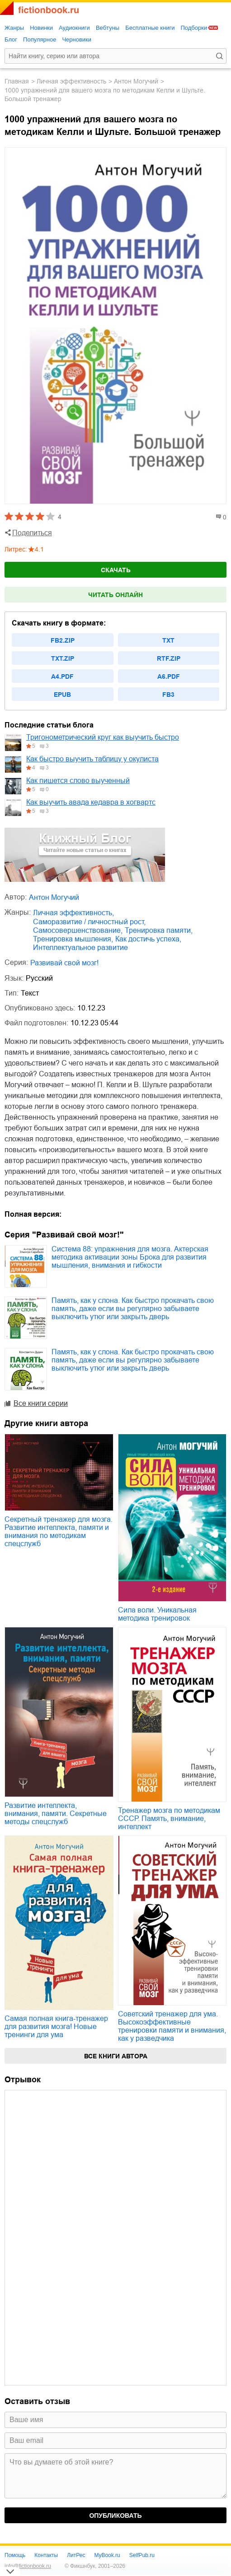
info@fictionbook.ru (28, 2566)
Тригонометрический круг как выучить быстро (102, 737)
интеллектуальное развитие (80, 947)
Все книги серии (41, 1403)
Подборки (193, 27)
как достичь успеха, (148, 939)
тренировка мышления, (73, 939)
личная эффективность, (73, 913)
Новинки (41, 27)
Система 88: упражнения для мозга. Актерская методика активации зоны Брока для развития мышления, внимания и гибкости (130, 1257)
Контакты (46, 2555)
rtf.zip (168, 658)
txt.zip (62, 658)
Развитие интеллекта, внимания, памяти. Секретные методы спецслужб (56, 1813)
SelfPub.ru (142, 2555)
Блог (11, 39)
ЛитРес (76, 2555)
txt (168, 640)
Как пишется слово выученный (78, 780)
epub (62, 694)
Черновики (76, 39)
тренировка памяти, (159, 930)
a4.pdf (62, 676)
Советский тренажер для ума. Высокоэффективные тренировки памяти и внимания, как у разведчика (172, 2026)
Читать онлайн (115, 594)
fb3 (168, 694)
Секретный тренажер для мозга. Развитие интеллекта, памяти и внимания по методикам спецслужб (59, 1531)
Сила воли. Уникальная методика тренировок (157, 1614)
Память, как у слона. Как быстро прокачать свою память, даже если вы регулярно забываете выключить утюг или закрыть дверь (133, 1308)
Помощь (15, 2555)
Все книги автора (115, 2056)
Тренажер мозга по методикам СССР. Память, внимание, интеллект (169, 1818)
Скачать (116, 570)
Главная (17, 81)
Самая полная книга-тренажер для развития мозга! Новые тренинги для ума (56, 2027)
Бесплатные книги (149, 27)
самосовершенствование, (78, 930)
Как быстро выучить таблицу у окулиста (92, 759)
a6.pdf (168, 676)
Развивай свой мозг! (64, 963)
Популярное (39, 39)
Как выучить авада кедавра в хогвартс (91, 802)
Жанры (14, 27)
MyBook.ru (107, 2555)
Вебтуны (107, 27)
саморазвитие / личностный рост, (89, 922)
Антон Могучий (136, 81)
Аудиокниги (74, 27)
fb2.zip (63, 640)
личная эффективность (71, 81)
